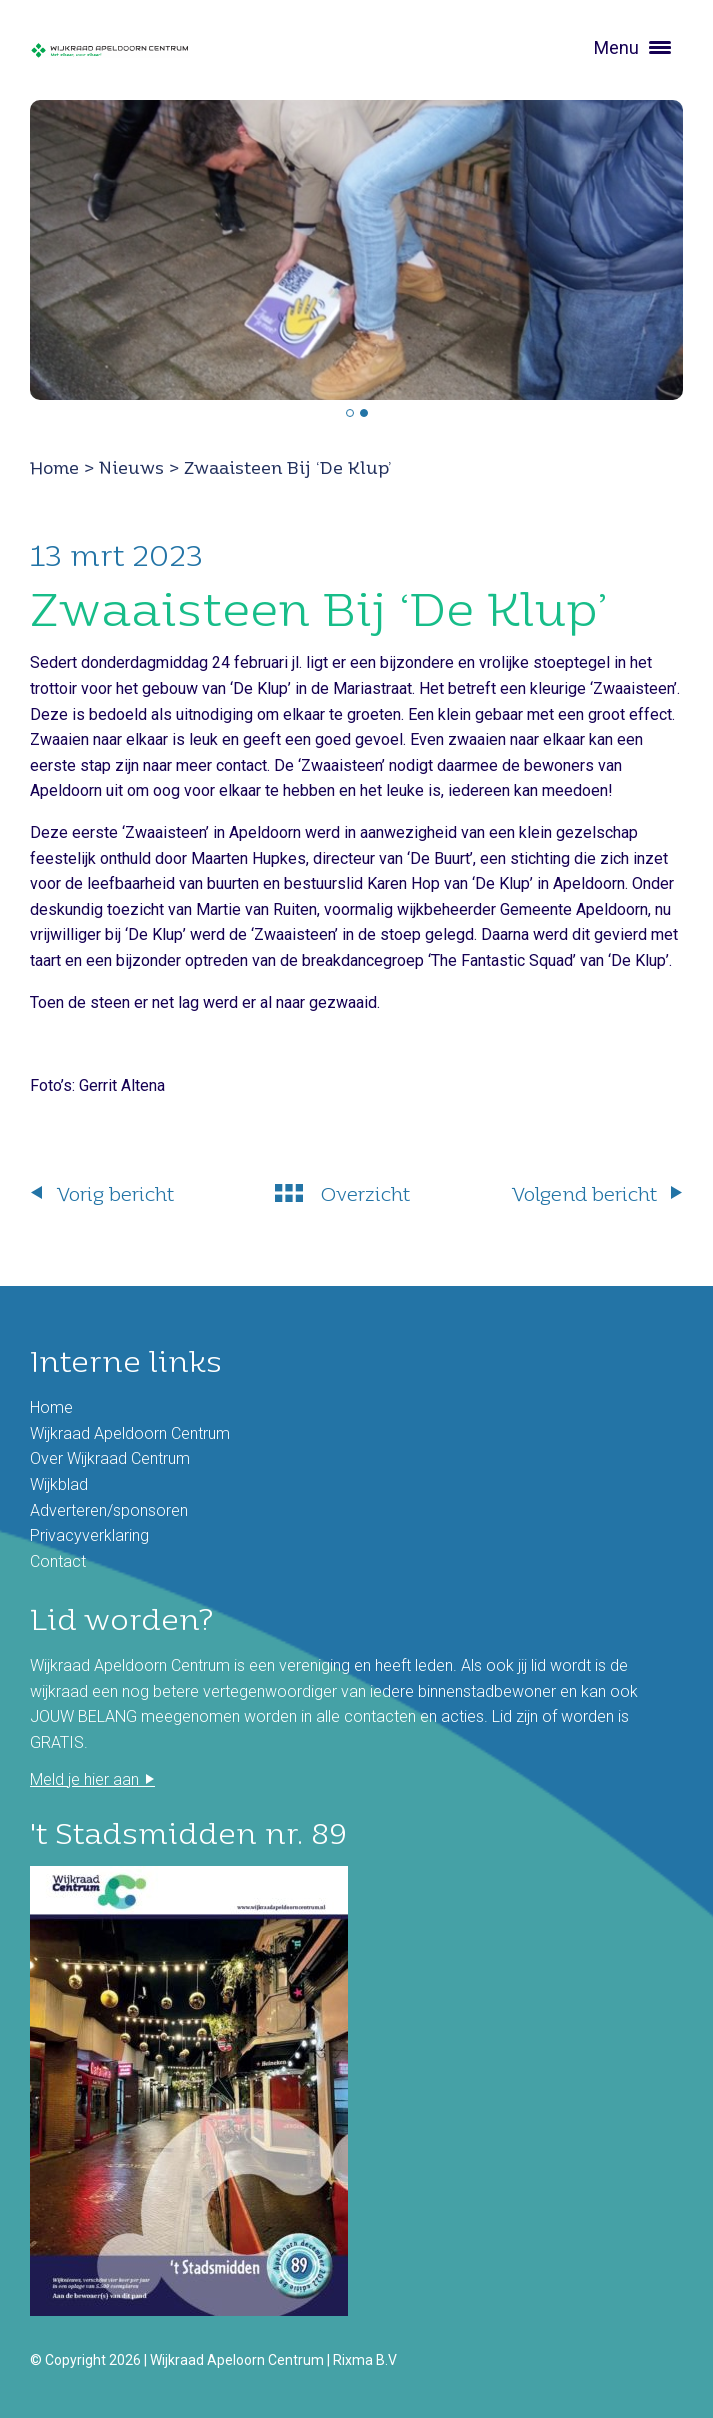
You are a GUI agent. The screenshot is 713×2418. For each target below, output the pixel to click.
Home (54, 467)
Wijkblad (59, 1484)
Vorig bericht (115, 1193)
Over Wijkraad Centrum (110, 1458)
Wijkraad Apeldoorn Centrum (130, 1433)
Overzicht (365, 1193)
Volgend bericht (584, 1193)
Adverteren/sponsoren (109, 1510)
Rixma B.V (365, 2360)
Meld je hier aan (84, 1779)
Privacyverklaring (89, 1535)
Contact (58, 1561)
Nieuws (131, 467)
